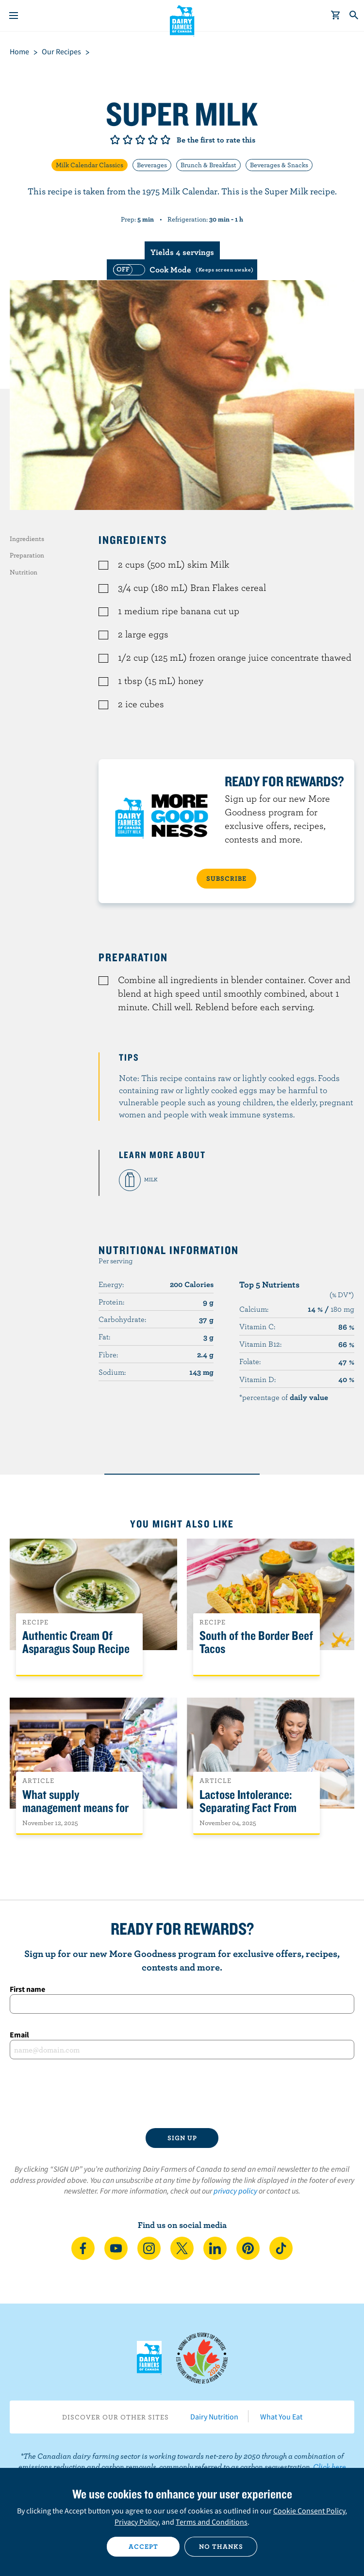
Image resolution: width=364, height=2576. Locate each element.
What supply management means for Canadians (75, 1808)
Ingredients (27, 538)
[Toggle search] (354, 15)
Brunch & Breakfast (208, 165)
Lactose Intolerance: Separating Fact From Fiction (248, 1808)
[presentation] (182, 2094)
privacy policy (235, 2190)
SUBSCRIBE (226, 878)
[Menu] (13, 15)
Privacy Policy (136, 2522)
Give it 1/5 (115, 139)
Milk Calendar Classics (89, 165)
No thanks (221, 2546)
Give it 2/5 (127, 139)
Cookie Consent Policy (309, 2510)
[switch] (182, 269)
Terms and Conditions (212, 2522)
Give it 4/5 (153, 139)
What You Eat (281, 2416)
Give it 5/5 (165, 139)
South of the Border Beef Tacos (256, 1642)
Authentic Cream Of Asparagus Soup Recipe (76, 1642)
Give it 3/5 (140, 139)
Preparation (27, 555)
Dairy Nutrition (214, 2416)
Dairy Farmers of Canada (182, 20)
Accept (143, 2546)
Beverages (152, 165)
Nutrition (23, 572)
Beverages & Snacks (279, 165)
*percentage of (283, 1397)
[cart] (336, 15)
